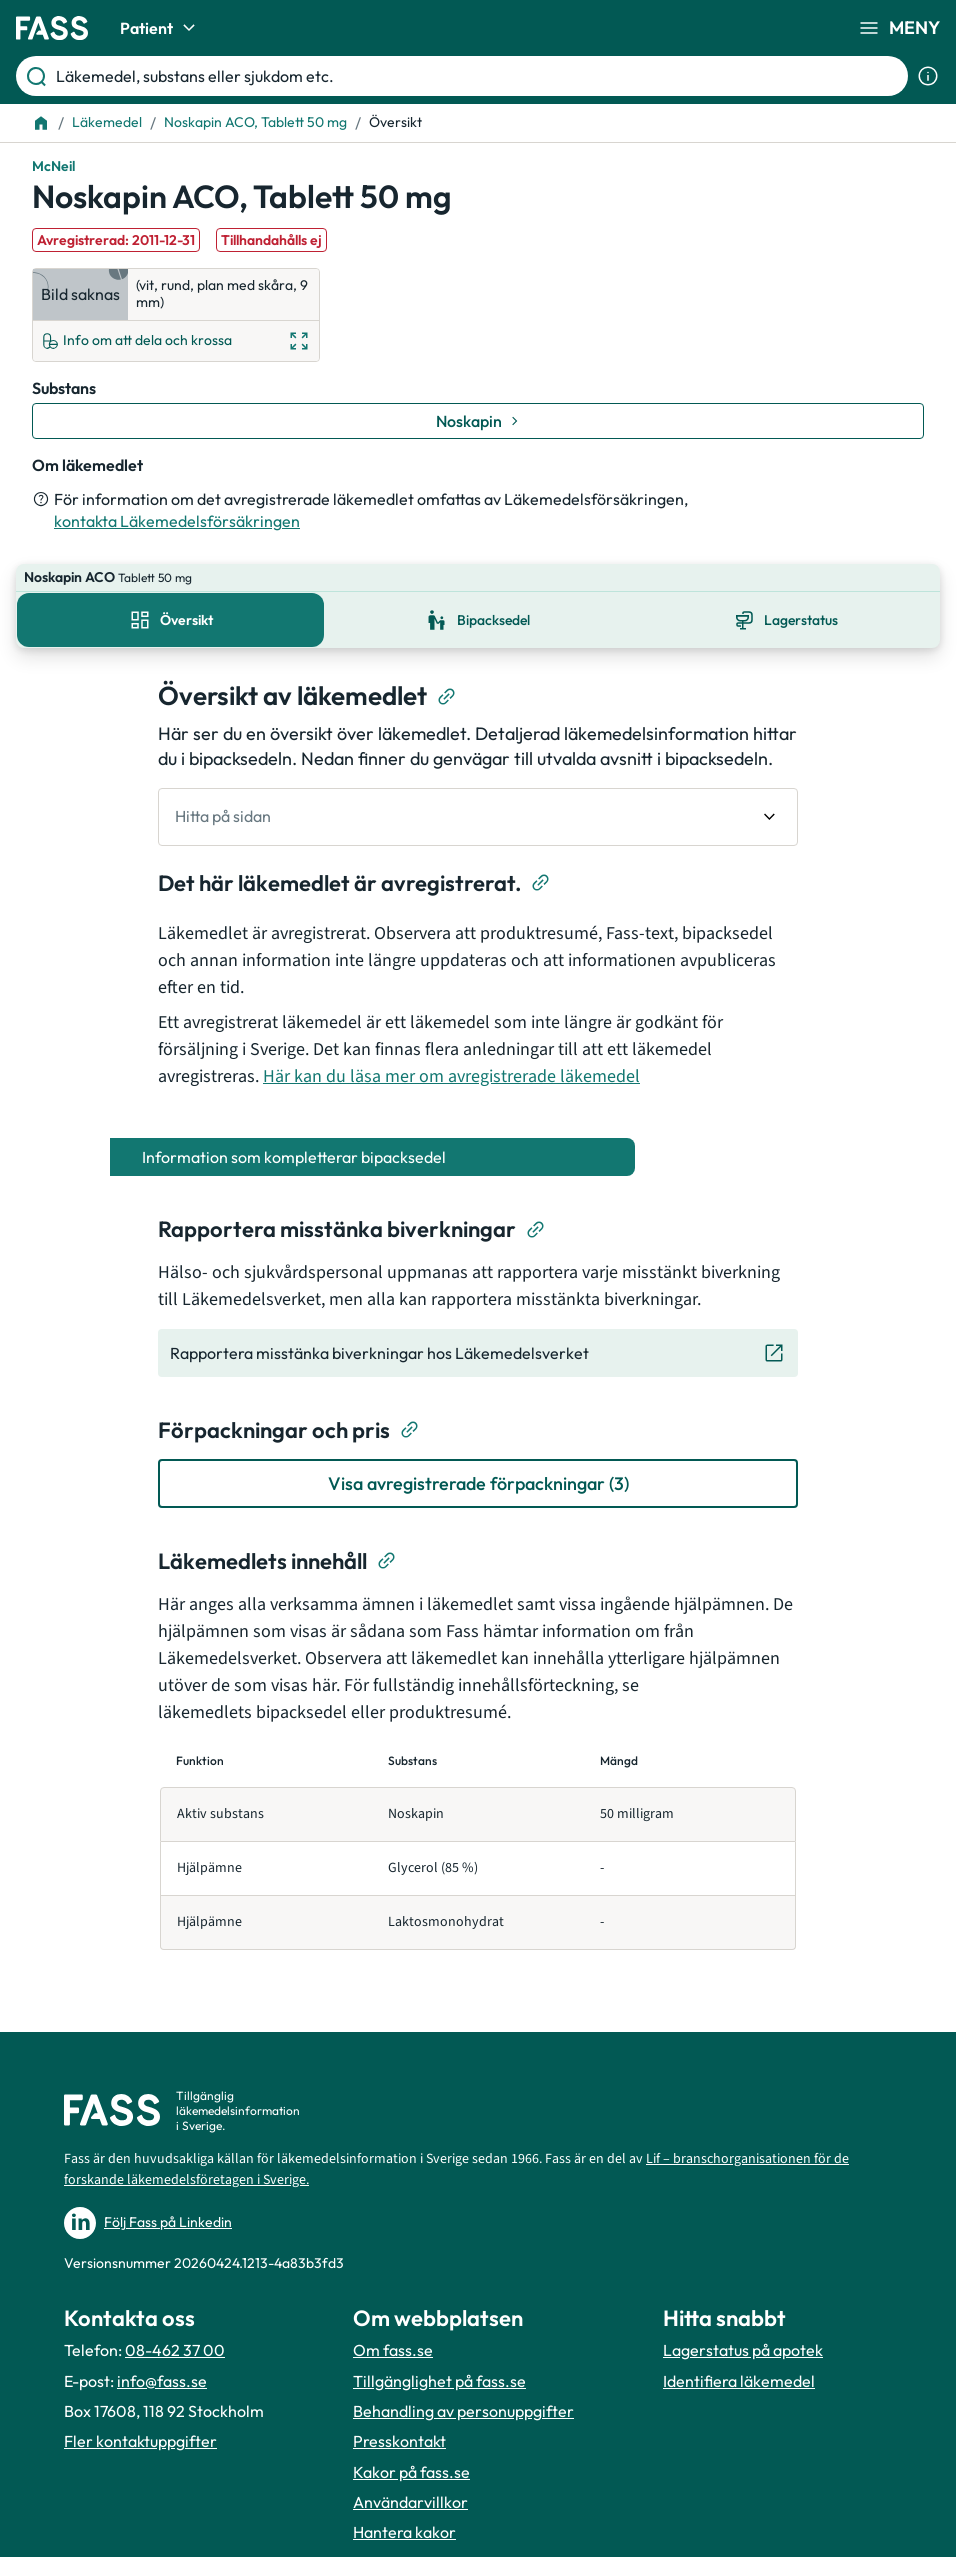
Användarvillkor (410, 2492)
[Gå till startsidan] (52, 28)
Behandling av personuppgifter (463, 2401)
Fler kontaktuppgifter (140, 2431)
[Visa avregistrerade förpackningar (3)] (478, 1455)
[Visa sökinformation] (928, 76)
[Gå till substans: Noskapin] (478, 421)
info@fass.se (162, 2370)
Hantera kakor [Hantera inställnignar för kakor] (404, 2522)
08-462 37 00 (175, 2340)
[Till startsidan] (41, 123)
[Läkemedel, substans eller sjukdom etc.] (478, 76)
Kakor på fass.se (411, 2462)
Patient (160, 28)
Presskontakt (399, 2431)
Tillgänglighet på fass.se (439, 2370)
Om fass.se (393, 2340)
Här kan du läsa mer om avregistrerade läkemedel (451, 1048)
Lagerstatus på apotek (743, 2340)
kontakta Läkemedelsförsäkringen (177, 521)
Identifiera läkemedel (739, 2370)
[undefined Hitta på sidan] (478, 789)
